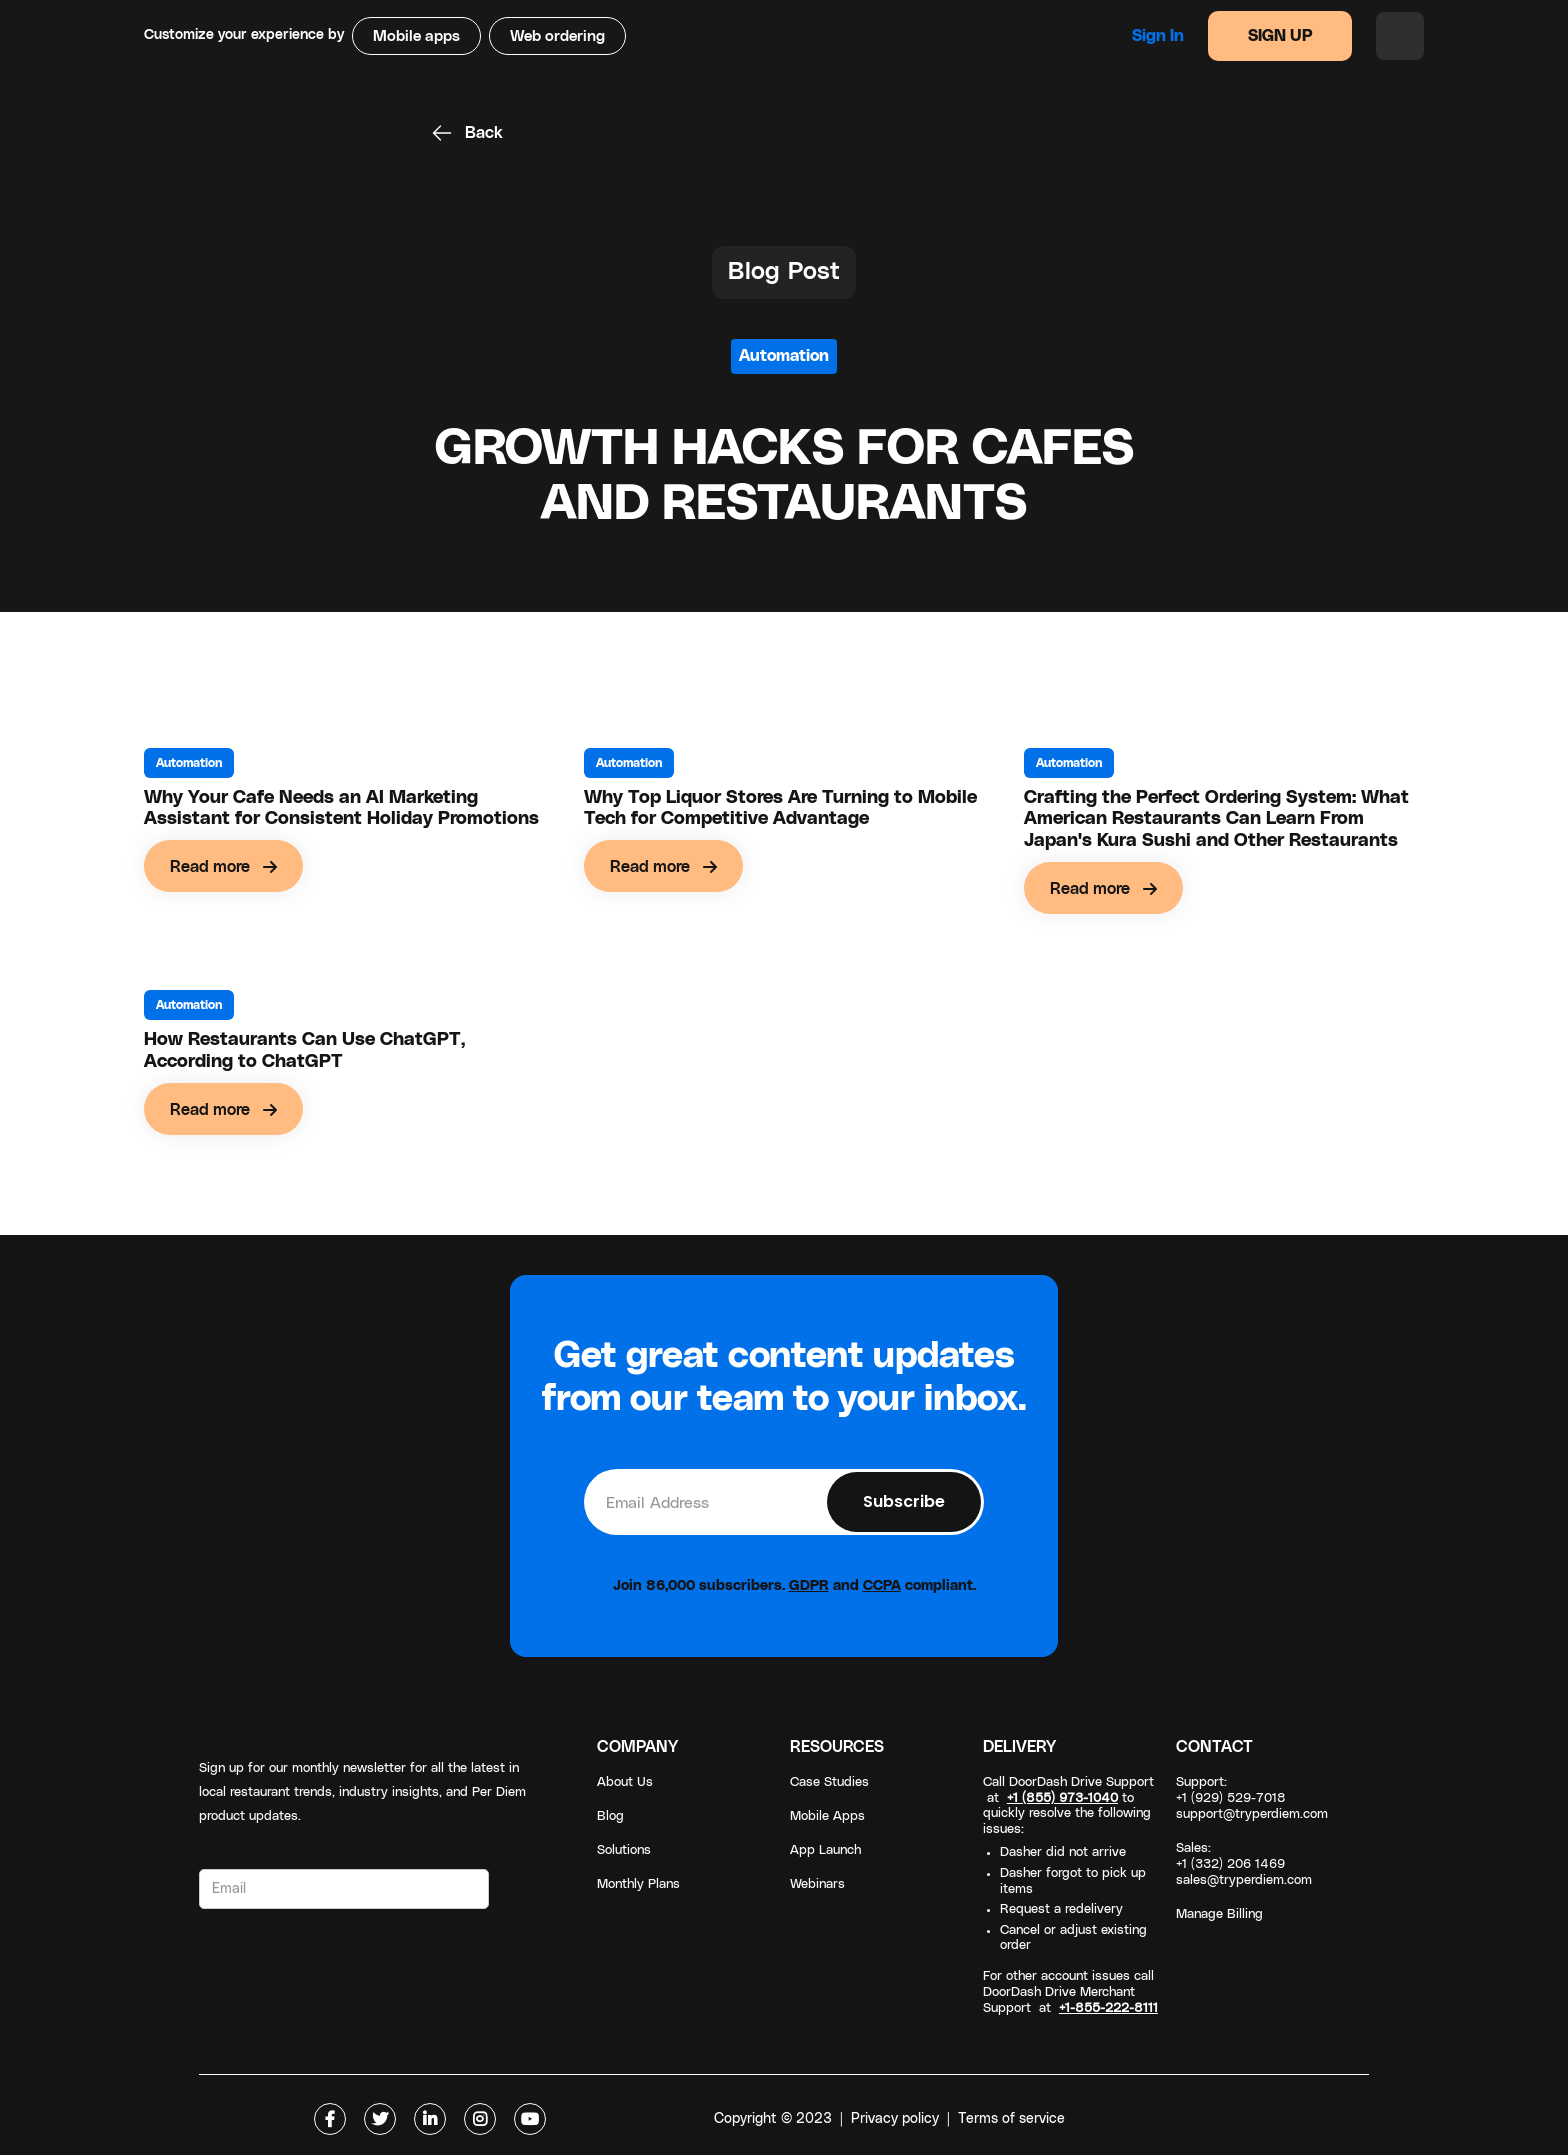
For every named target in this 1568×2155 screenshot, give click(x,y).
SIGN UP (1280, 36)
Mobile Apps (827, 1816)
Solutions (624, 1850)
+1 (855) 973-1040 (1062, 1798)
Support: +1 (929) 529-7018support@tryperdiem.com (1252, 1798)
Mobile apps (416, 36)
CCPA (882, 1586)
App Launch (825, 1850)
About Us (625, 1782)
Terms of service (1011, 2119)
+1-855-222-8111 (1108, 2008)
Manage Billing (1219, 1914)
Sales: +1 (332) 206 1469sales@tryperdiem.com (1244, 1864)
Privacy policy (895, 2119)
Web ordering (557, 36)
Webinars (817, 1884)
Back (484, 133)
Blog (610, 1816)
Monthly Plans (638, 1884)
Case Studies (829, 1782)
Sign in (1158, 36)
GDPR (809, 1586)
